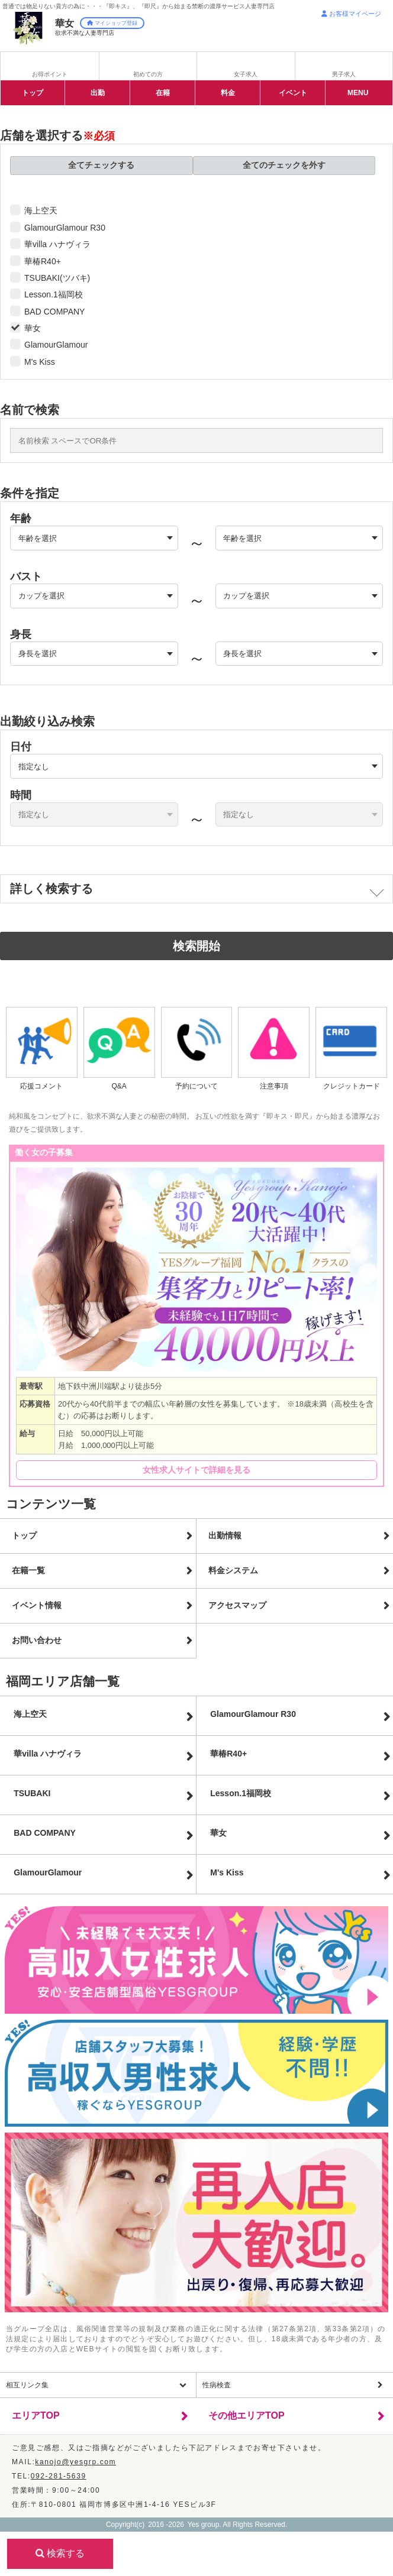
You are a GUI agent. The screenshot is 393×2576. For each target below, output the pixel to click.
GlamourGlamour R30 (64, 227)
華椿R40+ (42, 261)
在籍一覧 (28, 1570)
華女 (32, 328)
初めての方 (148, 74)
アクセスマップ (237, 1605)
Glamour (48, 1872)
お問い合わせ (37, 1640)
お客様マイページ (351, 13)
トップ (32, 93)
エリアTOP (36, 2415)
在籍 (163, 93)
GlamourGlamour (56, 344)
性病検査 (216, 2385)
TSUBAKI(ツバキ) (57, 278)
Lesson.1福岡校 (53, 294)
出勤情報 (224, 1535)
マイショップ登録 (112, 23)
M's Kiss (39, 362)
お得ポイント (49, 74)
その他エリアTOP (246, 2415)
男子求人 (344, 74)
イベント (292, 92)
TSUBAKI (32, 1793)
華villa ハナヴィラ (57, 244)
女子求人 (245, 74)
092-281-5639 (58, 2476)
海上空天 (40, 210)
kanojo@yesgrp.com (75, 2462)
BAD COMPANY (54, 311)
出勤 (98, 93)
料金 (228, 93)
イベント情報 (37, 1605)
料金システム (233, 1570)
